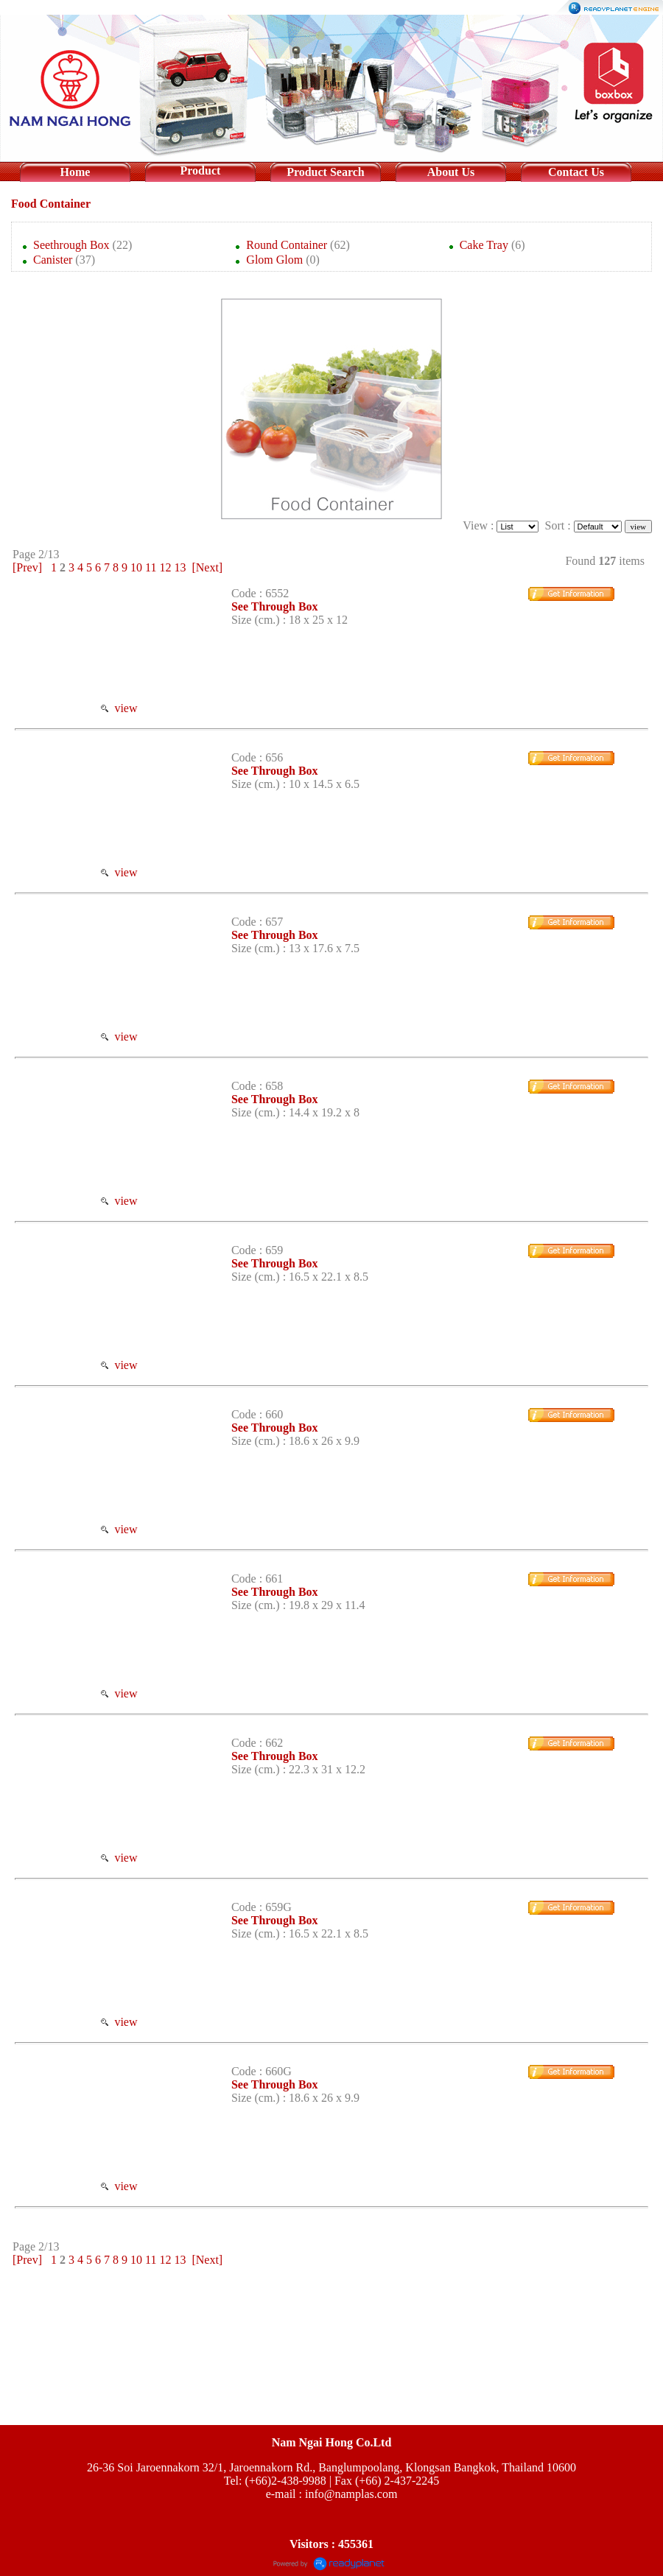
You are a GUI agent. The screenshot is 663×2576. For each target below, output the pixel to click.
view (119, 708)
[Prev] (27, 567)
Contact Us (576, 172)
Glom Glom (274, 259)
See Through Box (274, 606)
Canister (52, 259)
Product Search (326, 172)
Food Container (51, 203)
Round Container (286, 245)
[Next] (207, 567)
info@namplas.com (351, 2494)
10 (136, 567)
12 (165, 567)
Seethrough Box (71, 245)
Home (75, 172)
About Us (450, 172)
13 (180, 567)
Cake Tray (484, 245)
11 (150, 567)
